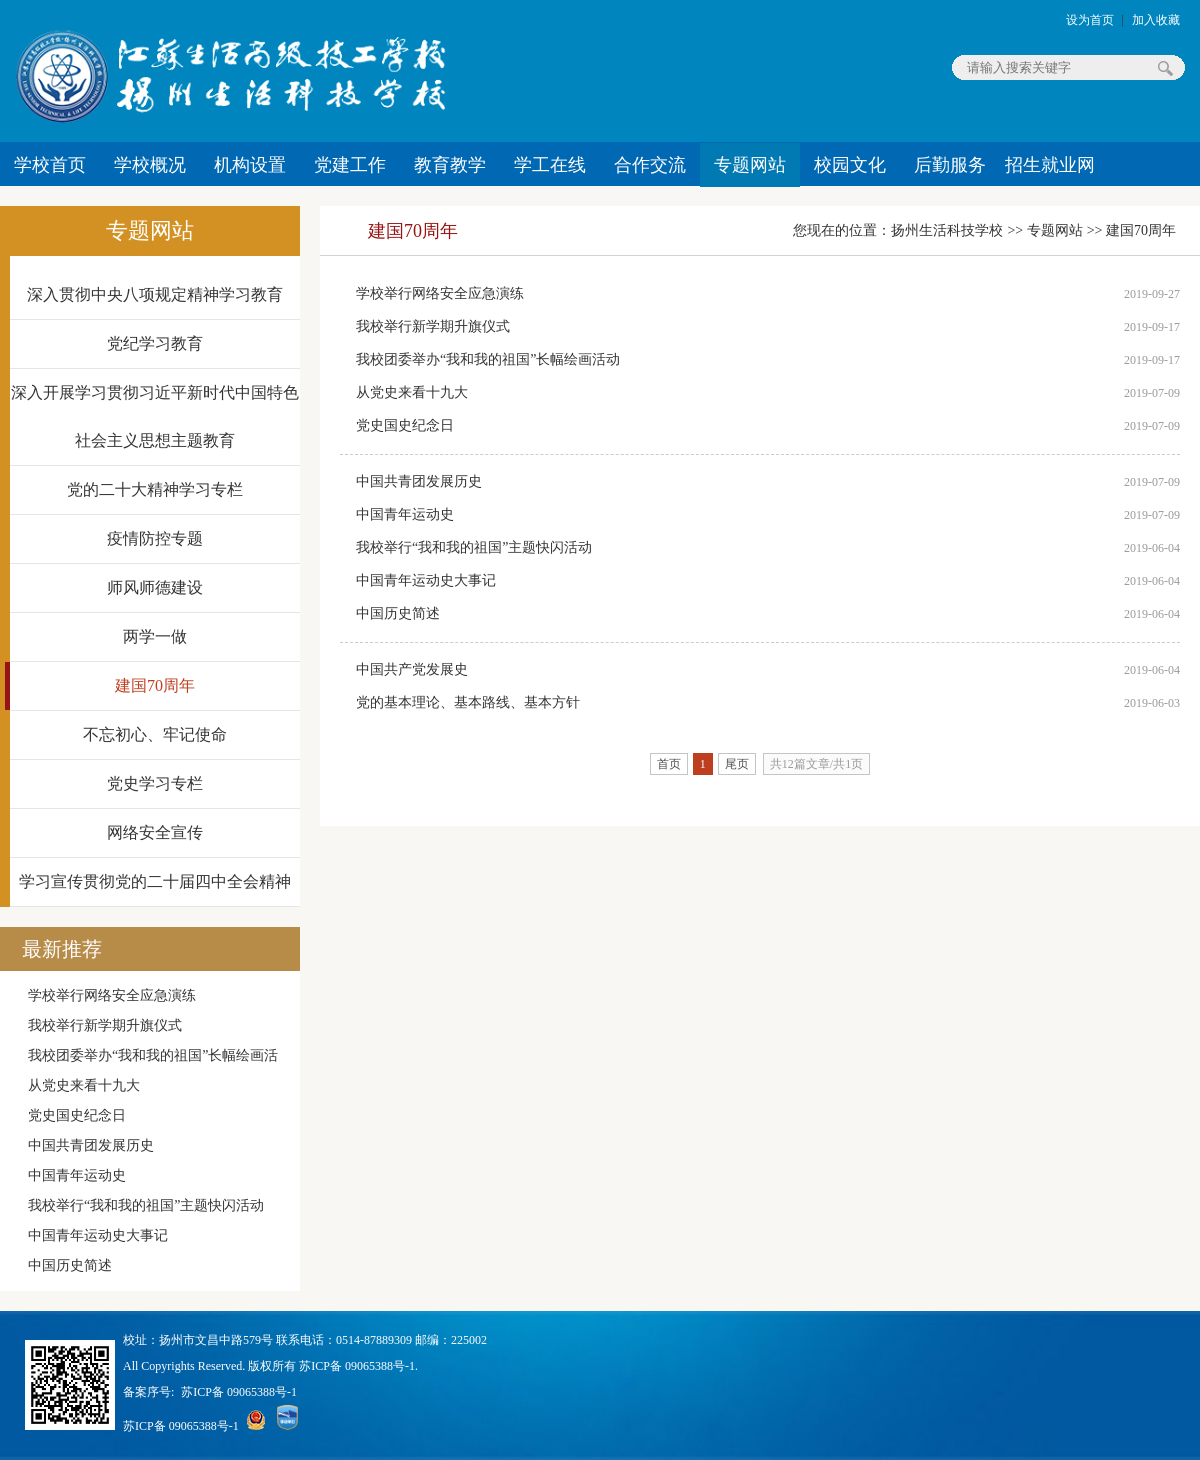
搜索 (1165, 67)
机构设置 (250, 165)
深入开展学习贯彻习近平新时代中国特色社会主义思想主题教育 (155, 416)
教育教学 (450, 165)
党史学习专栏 (155, 783)
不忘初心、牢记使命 (155, 734)
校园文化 (850, 165)
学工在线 (550, 165)
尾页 (737, 764)
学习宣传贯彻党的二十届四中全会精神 (155, 881)
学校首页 (50, 165)
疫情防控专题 (155, 538)
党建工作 (350, 165)
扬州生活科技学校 (947, 230)
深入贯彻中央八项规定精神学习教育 (155, 294)
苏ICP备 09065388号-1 (239, 1392)
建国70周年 (155, 685)
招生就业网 (1050, 165)
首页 (669, 764)
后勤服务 (950, 165)
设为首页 (1090, 20)
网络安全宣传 (155, 832)
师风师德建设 (155, 587)
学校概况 (150, 165)
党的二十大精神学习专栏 (155, 489)
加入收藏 (1156, 20)
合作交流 (650, 165)
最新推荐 (62, 949)
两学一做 (155, 636)
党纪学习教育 (155, 343)
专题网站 (750, 165)
